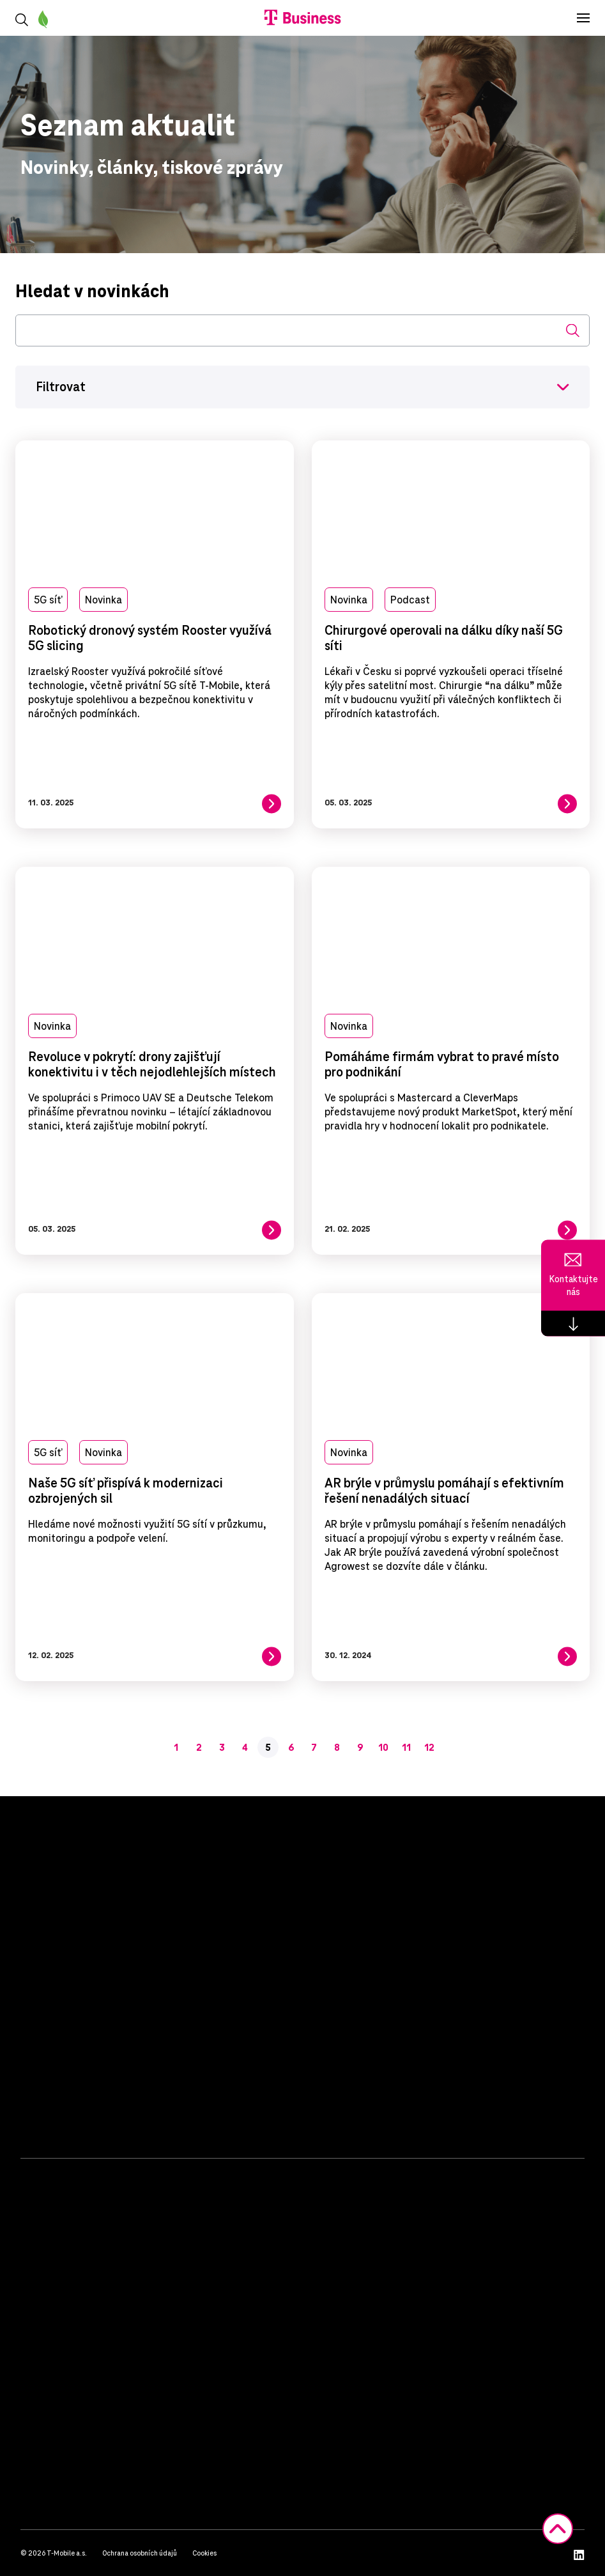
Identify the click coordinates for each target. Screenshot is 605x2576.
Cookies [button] (204, 2553)
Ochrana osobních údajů (139, 2553)
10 (383, 1747)
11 (406, 1747)
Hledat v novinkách (92, 291)
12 (429, 1747)
